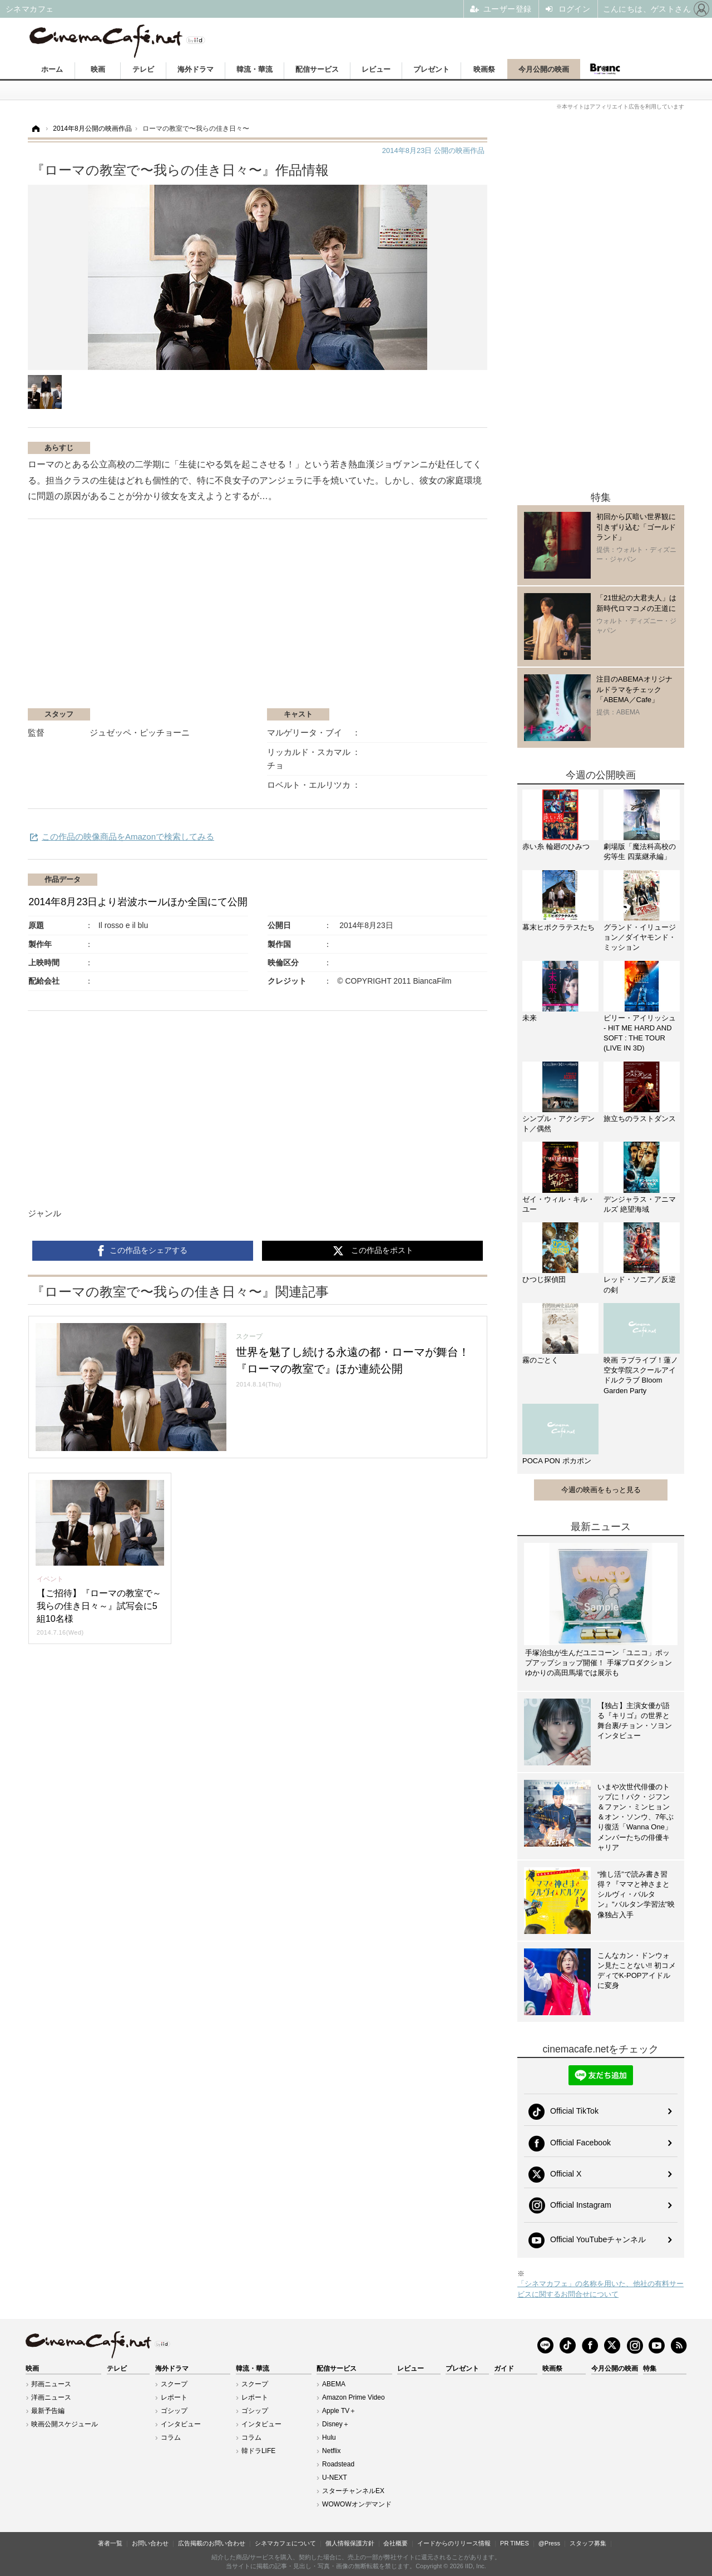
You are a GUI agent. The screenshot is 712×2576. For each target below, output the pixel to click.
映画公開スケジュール (64, 2424)
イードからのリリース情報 (454, 2543)
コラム (171, 2437)
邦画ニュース (51, 2384)
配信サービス (317, 69)
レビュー (376, 69)
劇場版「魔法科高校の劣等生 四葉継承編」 (640, 851)
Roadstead (338, 2464)
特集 (649, 2368)
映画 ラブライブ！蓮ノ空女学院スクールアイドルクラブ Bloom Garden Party (641, 1375)
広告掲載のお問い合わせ (211, 2543)
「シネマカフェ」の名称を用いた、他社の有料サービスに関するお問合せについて (600, 2288)
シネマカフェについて (285, 2543)
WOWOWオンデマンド (357, 2504)
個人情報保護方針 (349, 2543)
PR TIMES (514, 2543)
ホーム (52, 69)
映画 (98, 69)
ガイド (504, 2368)
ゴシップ (174, 2411)
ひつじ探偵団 (544, 1279)
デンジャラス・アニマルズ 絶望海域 (640, 1204)
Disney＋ (335, 2424)
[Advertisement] (160, 619)
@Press (549, 2543)
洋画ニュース (51, 2397)
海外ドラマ (195, 69)
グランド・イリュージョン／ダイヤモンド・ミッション (640, 937)
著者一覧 (110, 2543)
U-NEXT (334, 2477)
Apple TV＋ (339, 2411)
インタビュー (181, 2424)
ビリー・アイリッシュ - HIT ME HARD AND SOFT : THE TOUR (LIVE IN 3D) (640, 1033)
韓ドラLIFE (258, 2451)
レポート (174, 2397)
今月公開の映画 (543, 69)
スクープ (174, 2384)
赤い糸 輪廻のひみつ (556, 846)
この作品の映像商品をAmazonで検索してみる (128, 836)
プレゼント (431, 69)
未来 (529, 1018)
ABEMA (333, 2384)
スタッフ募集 (588, 2543)
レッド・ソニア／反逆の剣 (640, 1284)
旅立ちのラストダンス (640, 1118)
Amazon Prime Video (353, 2397)
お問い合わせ (150, 2543)
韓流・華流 (254, 69)
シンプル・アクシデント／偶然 (558, 1123)
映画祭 (484, 69)
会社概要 (395, 2543)
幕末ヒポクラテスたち (558, 927)
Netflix (331, 2451)
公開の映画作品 (433, 150)
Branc (605, 69)
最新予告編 (48, 2411)
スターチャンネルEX (353, 2491)
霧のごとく (540, 1360)
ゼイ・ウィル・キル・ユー (558, 1204)
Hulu (329, 2437)
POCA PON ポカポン (556, 1461)
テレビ (143, 69)
